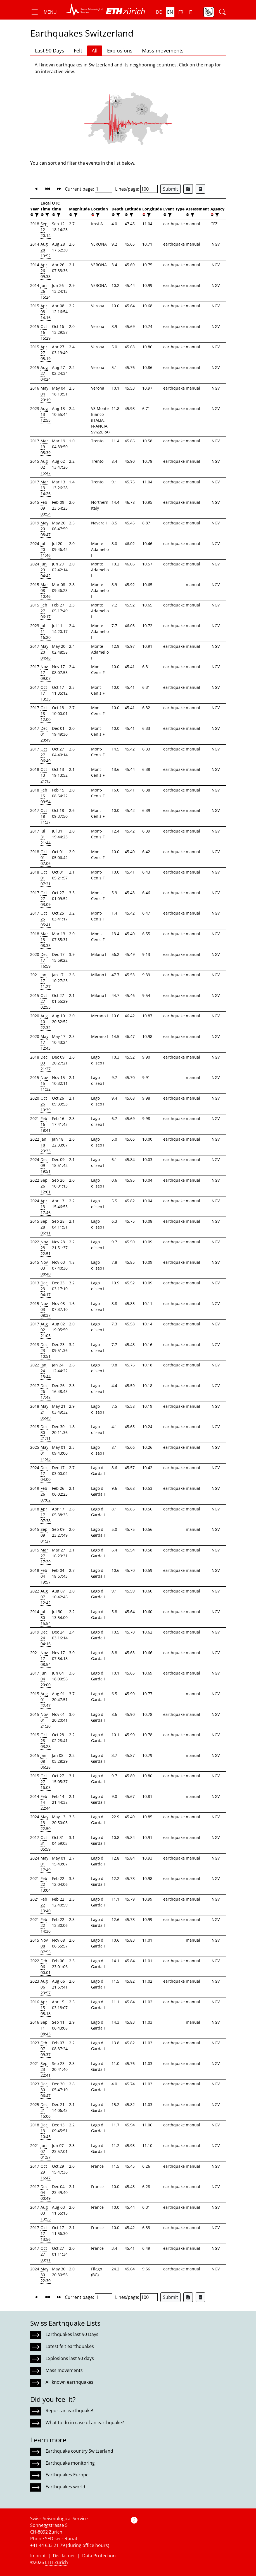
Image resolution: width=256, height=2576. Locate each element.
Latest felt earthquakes (70, 2346)
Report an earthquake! (69, 2410)
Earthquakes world (65, 2487)
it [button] (190, 12)
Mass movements (163, 50)
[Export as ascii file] (200, 189)
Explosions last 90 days (70, 2358)
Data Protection (99, 2556)
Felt (78, 50)
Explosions (119, 50)
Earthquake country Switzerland (79, 2451)
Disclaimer (64, 2556)
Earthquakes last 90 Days (72, 2334)
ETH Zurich (56, 2562)
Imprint (38, 2556)
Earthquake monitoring (70, 2463)
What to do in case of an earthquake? (85, 2422)
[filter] (36, 215)
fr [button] (180, 12)
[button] (43, 12)
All (95, 50)
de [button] (159, 12)
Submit (170, 189)
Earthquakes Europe (67, 2475)
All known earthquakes (69, 2382)
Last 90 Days (49, 50)
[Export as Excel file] (188, 189)
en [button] (170, 12)
